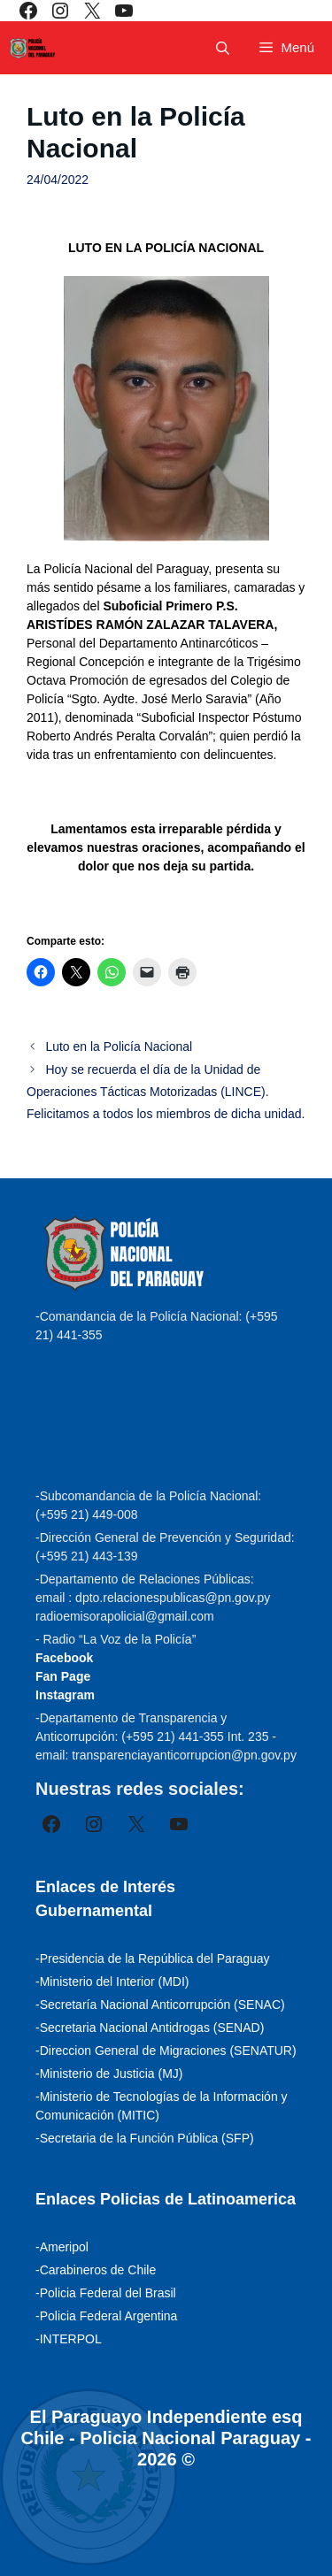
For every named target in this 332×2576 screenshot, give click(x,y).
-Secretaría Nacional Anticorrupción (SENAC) (160, 2004)
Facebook (64, 1658)
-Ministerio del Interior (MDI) (112, 1981)
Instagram (65, 1695)
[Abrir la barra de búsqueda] (222, 48)
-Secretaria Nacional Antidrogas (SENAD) (149, 2027)
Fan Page (62, 1676)
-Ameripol (62, 2247)
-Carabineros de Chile (95, 2270)
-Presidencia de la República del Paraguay (152, 1958)
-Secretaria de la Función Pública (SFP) (144, 2138)
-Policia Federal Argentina (106, 2316)
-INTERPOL (68, 2339)
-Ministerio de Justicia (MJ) (108, 2073)
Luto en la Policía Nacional (118, 1046)
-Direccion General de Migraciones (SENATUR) (166, 2050)
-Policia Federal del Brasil (105, 2293)
